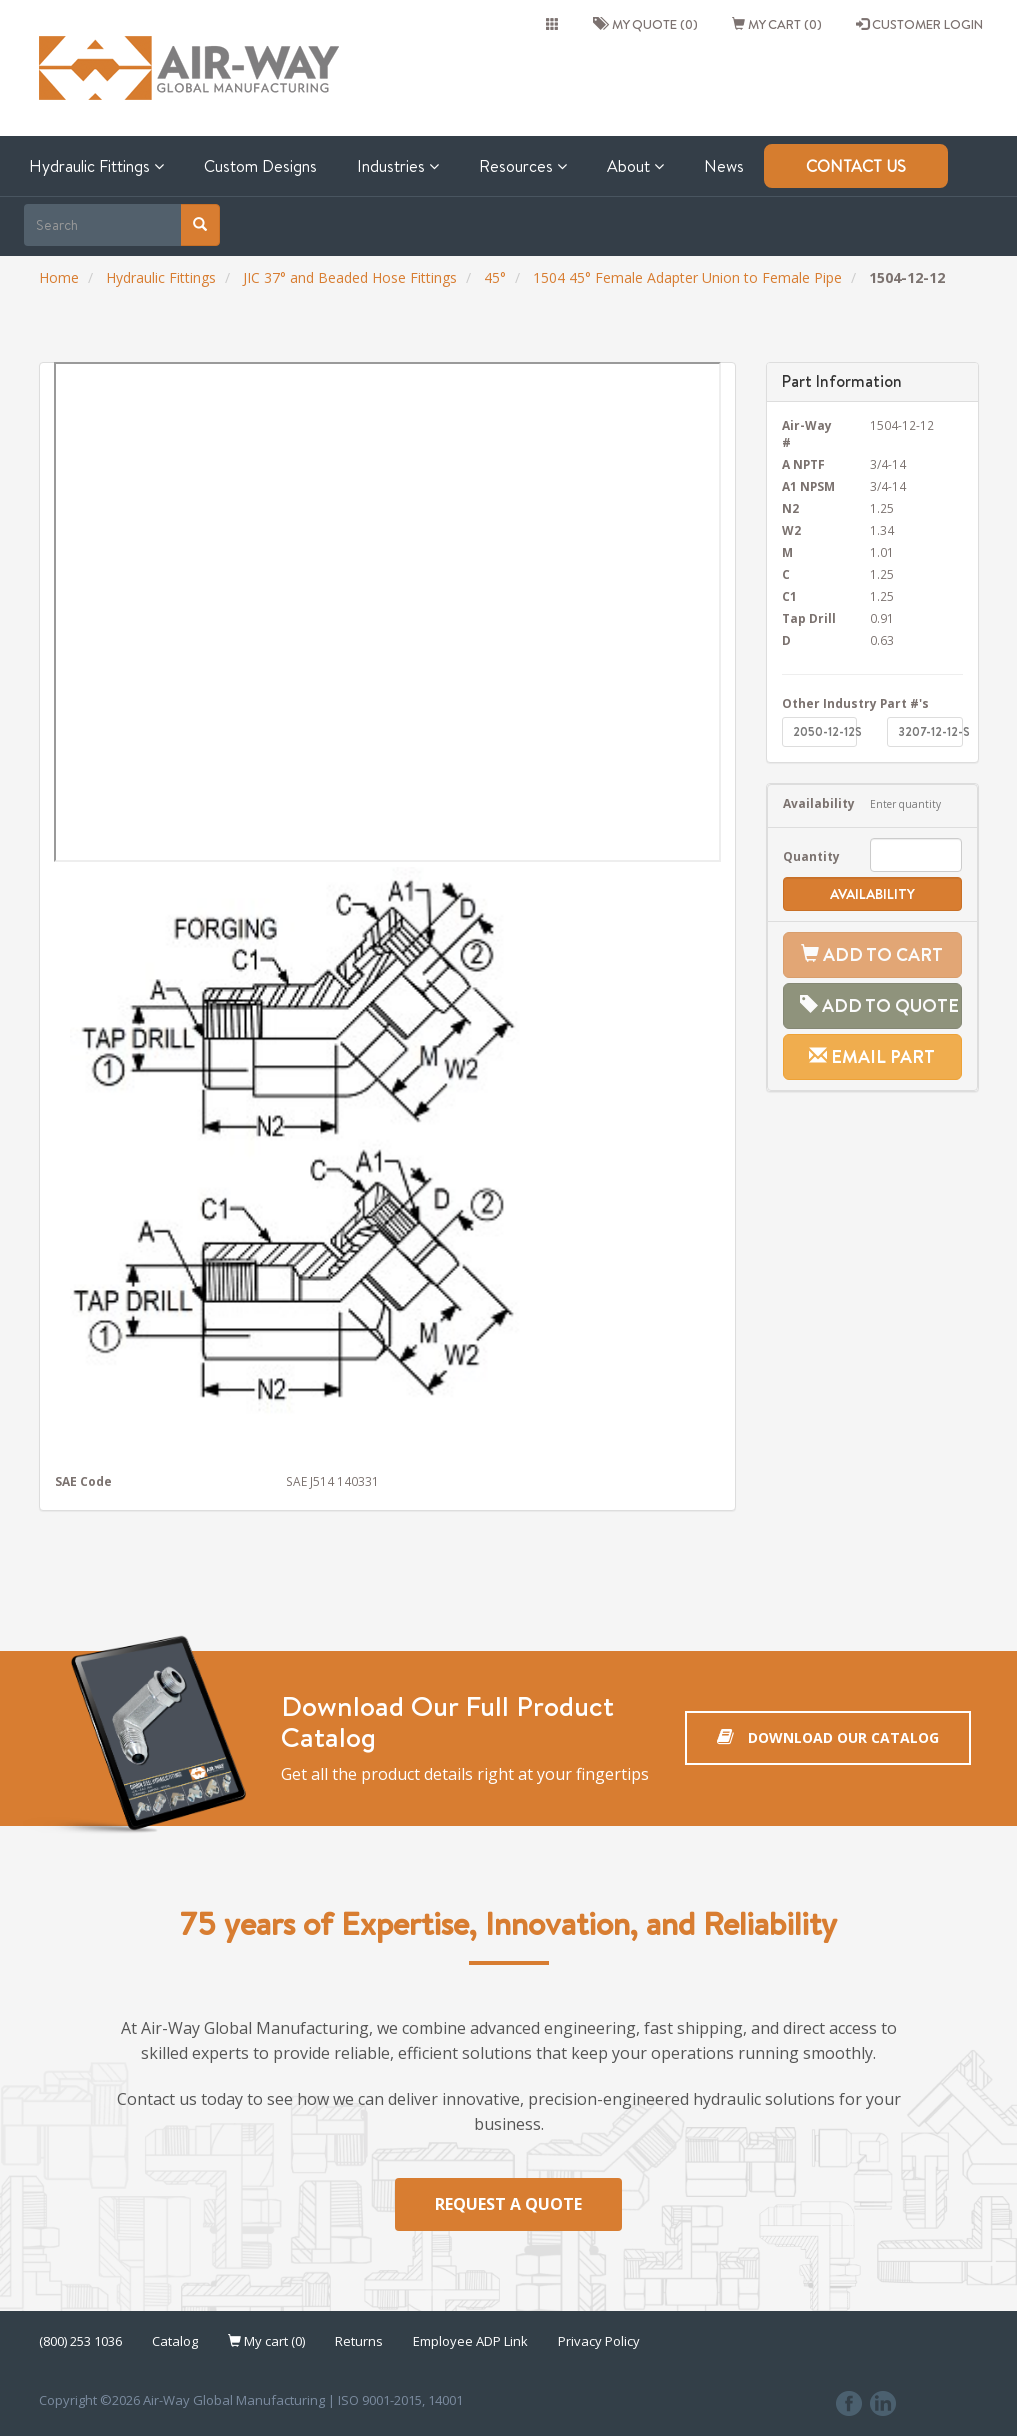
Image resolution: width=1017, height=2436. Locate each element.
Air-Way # (807, 433)
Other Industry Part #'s (855, 703)
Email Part (872, 1056)
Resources (523, 166)
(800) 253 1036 (80, 2341)
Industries (398, 166)
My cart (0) (777, 24)
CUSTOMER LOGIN (919, 24)
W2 (791, 530)
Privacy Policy (599, 2341)
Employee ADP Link (470, 2341)
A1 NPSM (808, 486)
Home (59, 277)
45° (495, 277)
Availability (811, 803)
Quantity (811, 856)
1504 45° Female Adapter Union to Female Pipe (687, 277)
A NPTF (803, 464)
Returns (359, 2341)
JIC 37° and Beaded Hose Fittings (350, 277)
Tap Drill (809, 618)
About (635, 166)
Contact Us (856, 166)
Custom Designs (260, 166)
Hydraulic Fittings (96, 166)
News (724, 166)
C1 (789, 596)
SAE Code (83, 1481)
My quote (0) (645, 24)
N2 (790, 508)
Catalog (175, 2341)
